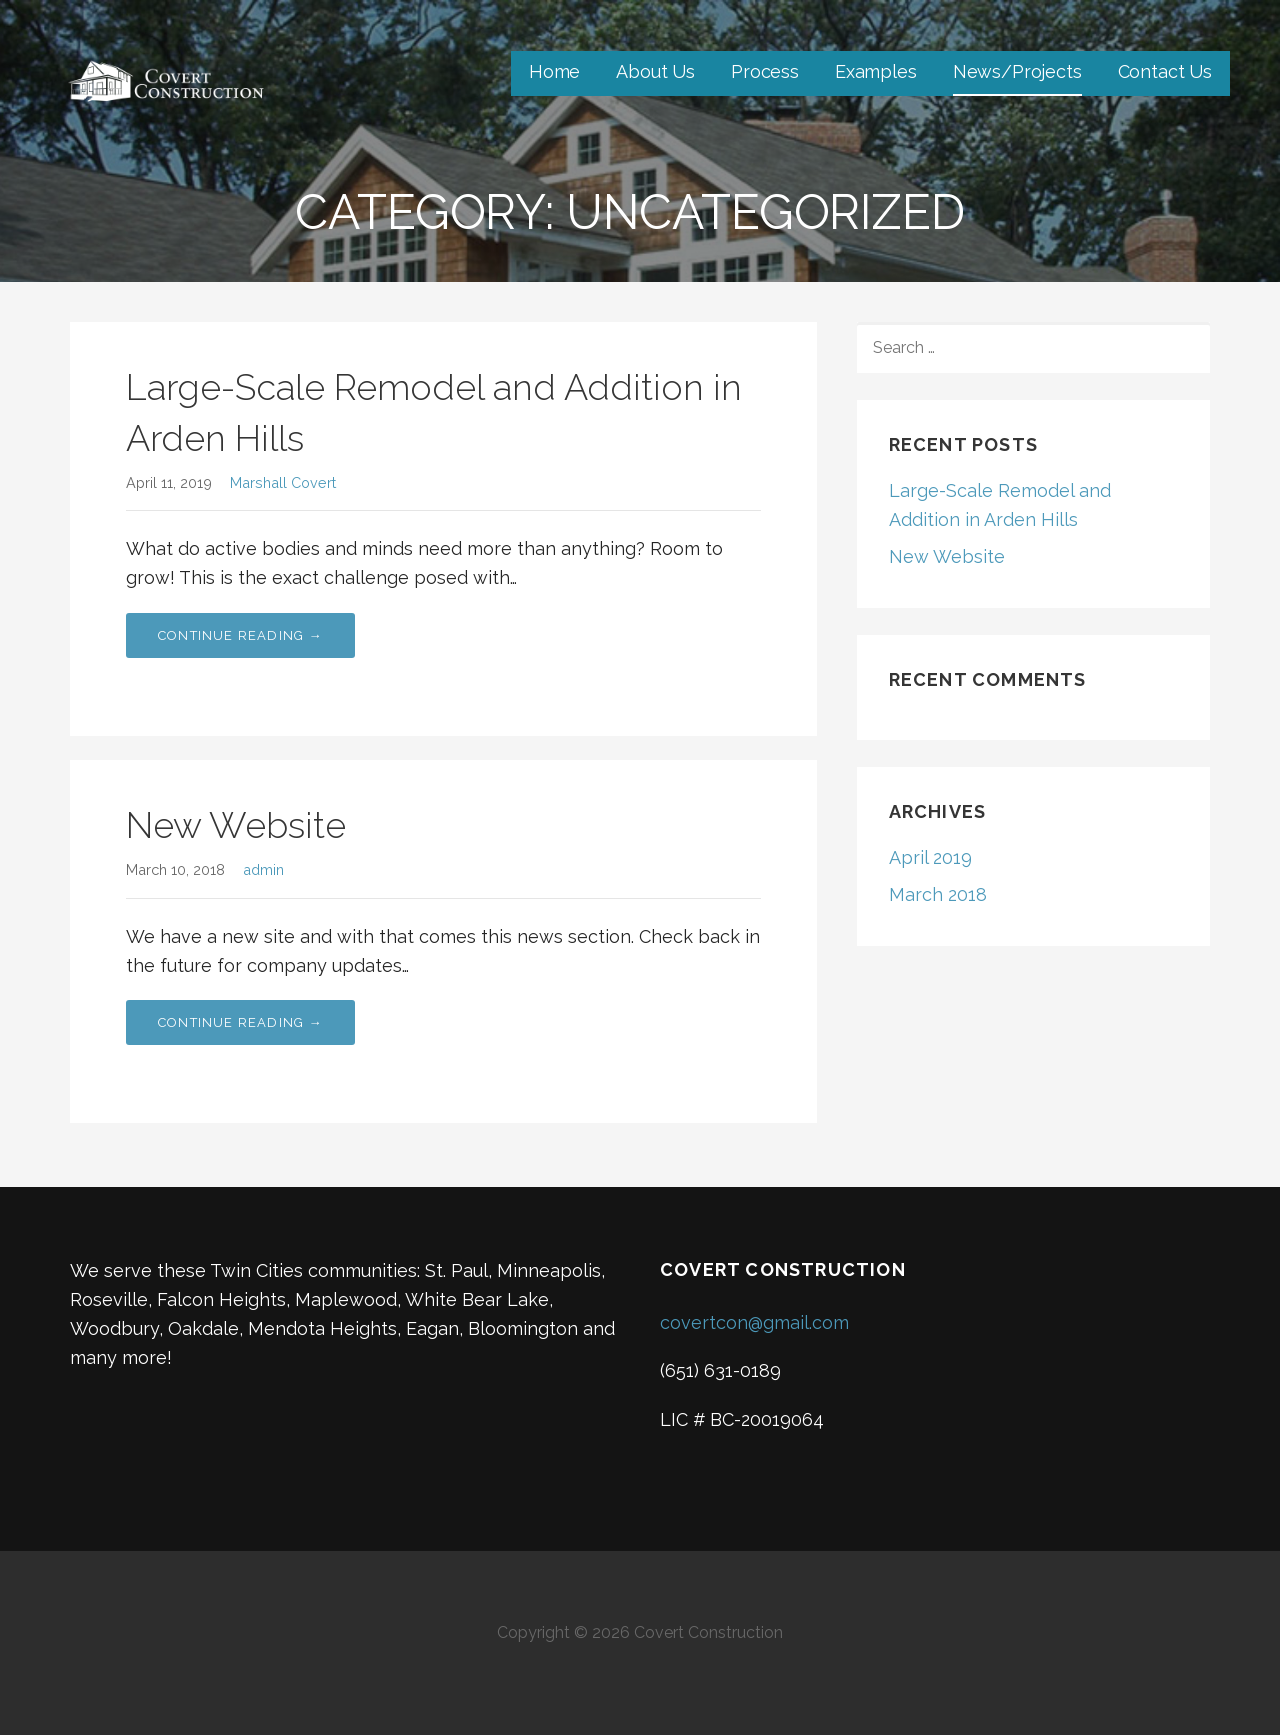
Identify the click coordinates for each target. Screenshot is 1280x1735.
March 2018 (938, 894)
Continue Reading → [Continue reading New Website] (240, 1022)
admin (263, 869)
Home (554, 71)
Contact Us (1165, 71)
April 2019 (930, 857)
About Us (655, 71)
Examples (876, 71)
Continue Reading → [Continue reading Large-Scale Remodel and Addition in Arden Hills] (240, 635)
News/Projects (1017, 71)
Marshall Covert (283, 482)
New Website (236, 825)
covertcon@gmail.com (754, 1322)
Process (765, 71)
